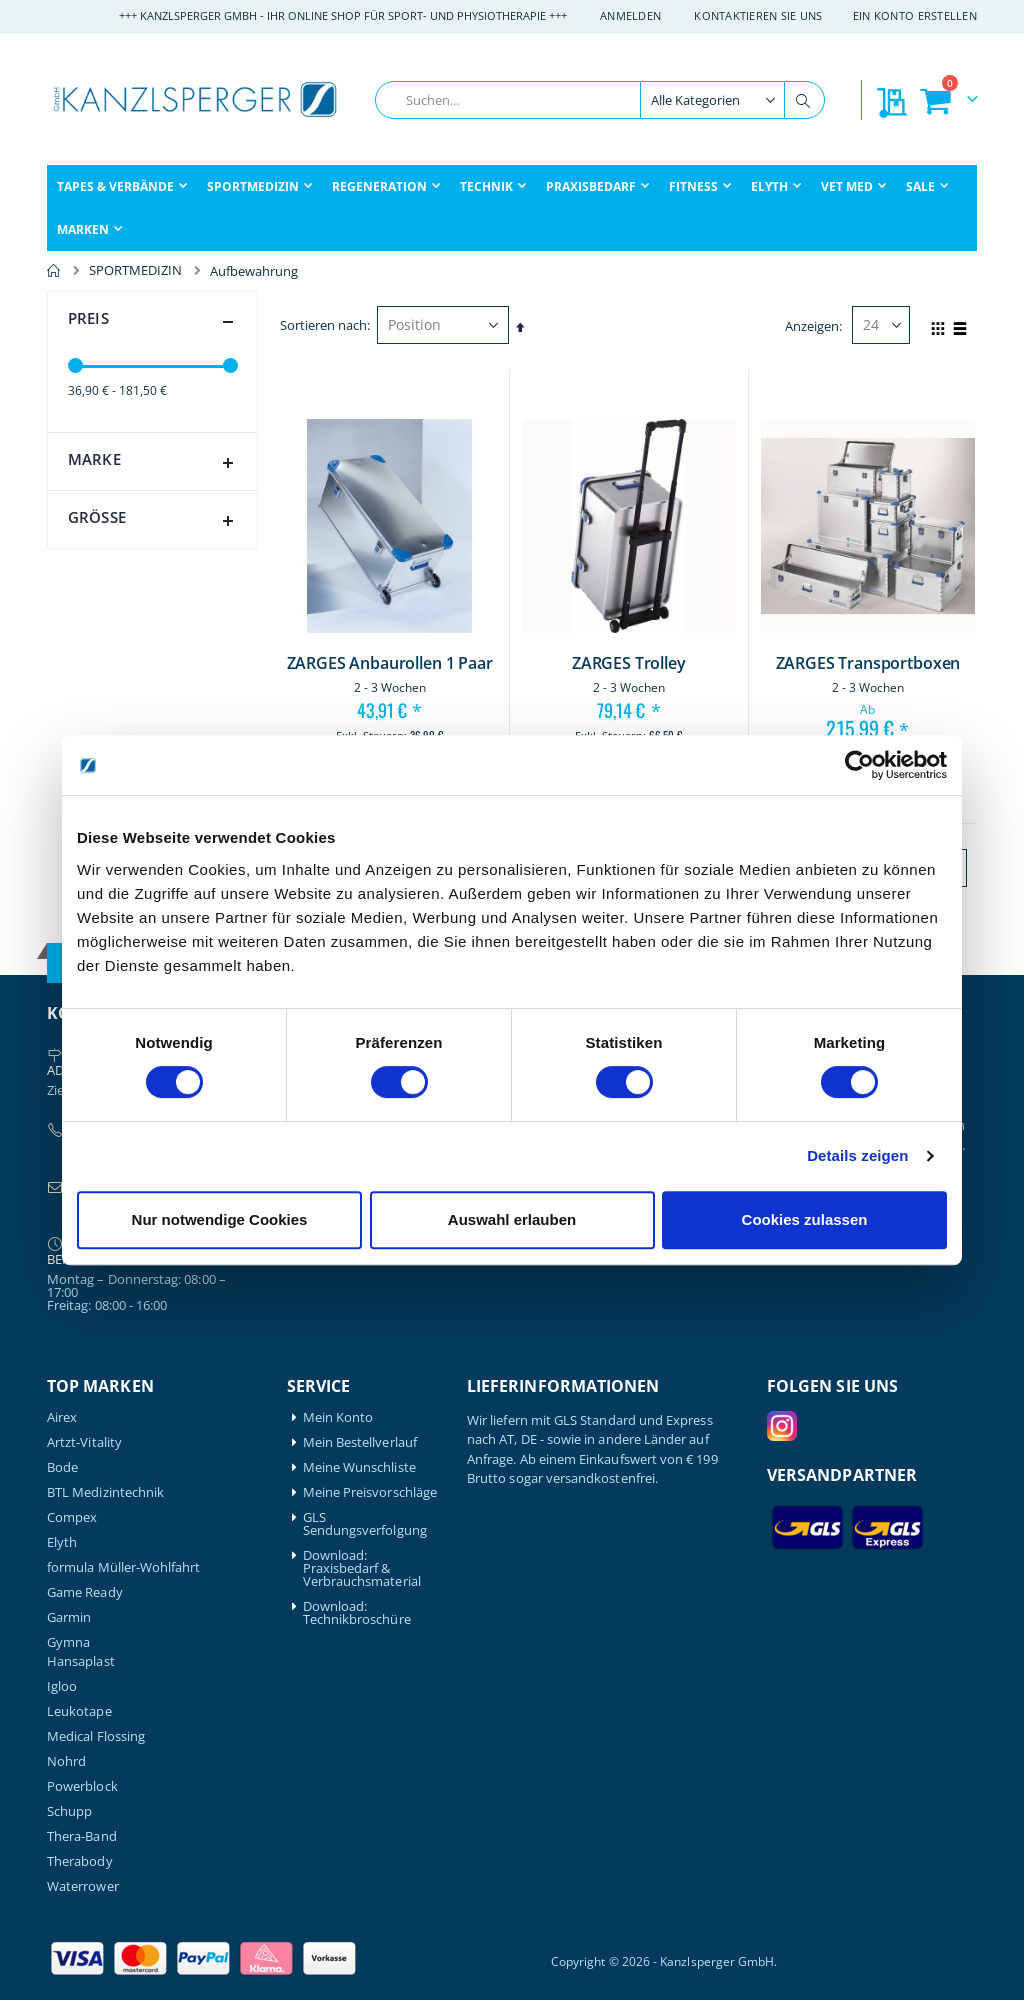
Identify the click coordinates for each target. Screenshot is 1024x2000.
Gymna (68, 1642)
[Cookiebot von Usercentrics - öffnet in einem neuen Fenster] (859, 765)
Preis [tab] (155, 322)
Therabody (80, 1861)
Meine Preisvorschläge (370, 1492)
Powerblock (82, 1786)
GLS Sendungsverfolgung (365, 1524)
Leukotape (79, 1711)
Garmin (69, 1617)
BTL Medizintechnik (105, 1492)
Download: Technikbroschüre (357, 1613)
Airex (62, 1417)
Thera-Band (82, 1836)
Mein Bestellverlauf (360, 1442)
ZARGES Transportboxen (868, 663)
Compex (72, 1517)
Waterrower (83, 1886)
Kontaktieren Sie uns (758, 15)
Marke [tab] (155, 463)
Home (54, 271)
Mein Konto (338, 1417)
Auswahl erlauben (512, 1219)
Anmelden (630, 15)
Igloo (62, 1686)
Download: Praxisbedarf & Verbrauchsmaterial (362, 1568)
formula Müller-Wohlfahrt (124, 1567)
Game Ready (85, 1592)
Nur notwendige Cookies (220, 1219)
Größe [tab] (155, 521)
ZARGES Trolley (629, 663)
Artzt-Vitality (84, 1442)
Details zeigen (857, 1155)
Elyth (62, 1542)
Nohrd (66, 1761)
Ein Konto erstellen (915, 15)
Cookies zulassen (805, 1219)
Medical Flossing (96, 1736)
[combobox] (600, 100)
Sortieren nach (323, 325)
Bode (62, 1467)
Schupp (69, 1811)
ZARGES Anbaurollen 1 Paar (390, 663)
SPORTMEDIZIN (135, 270)
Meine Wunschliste (359, 1467)
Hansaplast (81, 1661)
